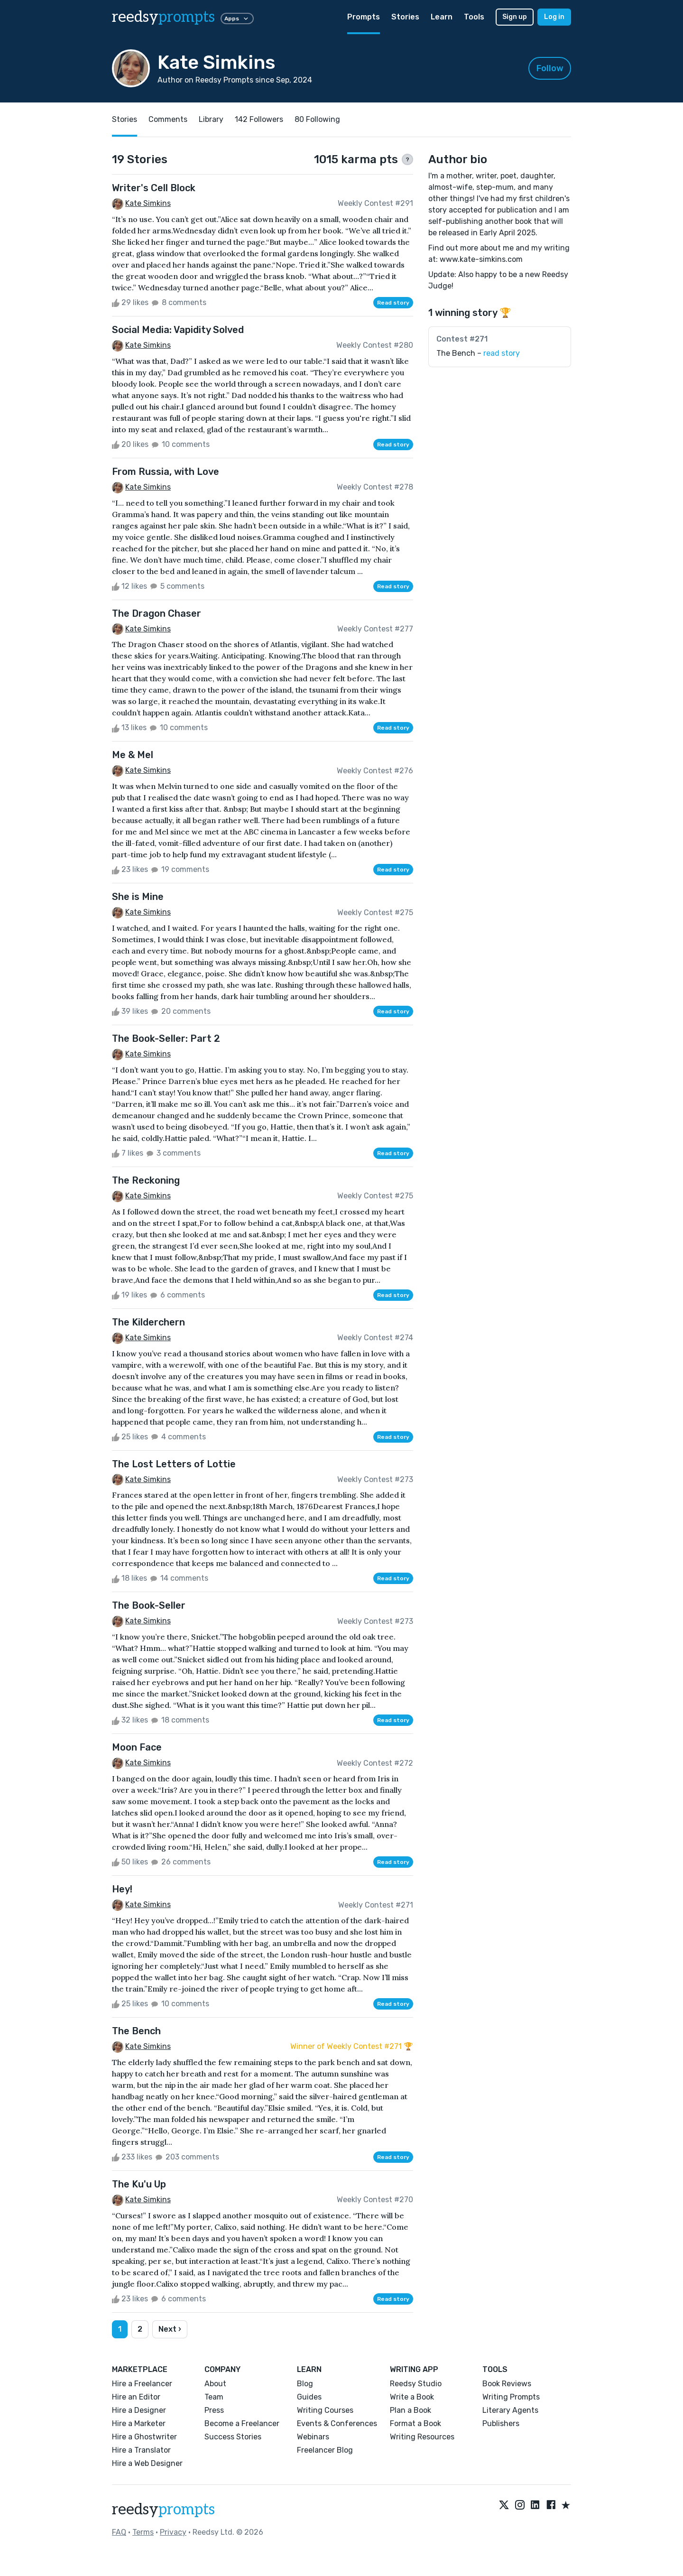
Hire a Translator (141, 2450)
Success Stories (232, 2436)
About (215, 2383)
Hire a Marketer (139, 2423)
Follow (549, 68)
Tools (474, 16)
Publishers (500, 2423)
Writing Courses (325, 2410)
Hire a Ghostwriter (144, 2436)
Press (214, 2410)
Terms (143, 2532)
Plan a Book (410, 2410)
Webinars (313, 2436)
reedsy (163, 2510)
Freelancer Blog (325, 2450)
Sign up (514, 17)
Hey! (122, 1889)
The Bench (136, 2031)
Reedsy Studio (416, 2383)
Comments (167, 119)
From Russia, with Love (165, 471)
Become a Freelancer (241, 2423)
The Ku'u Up (139, 2184)
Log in (554, 17)
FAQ (119, 2532)
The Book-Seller (148, 1605)
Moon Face (137, 1747)
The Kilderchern (148, 1322)
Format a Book (415, 2423)
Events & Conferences (337, 2423)
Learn (441, 16)
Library (211, 119)
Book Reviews (506, 2383)
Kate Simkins (148, 203)
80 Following (317, 119)
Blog (305, 2383)
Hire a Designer (139, 2410)
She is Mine (138, 896)
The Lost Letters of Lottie (174, 1464)
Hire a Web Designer (147, 2463)
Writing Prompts (511, 2396)
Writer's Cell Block (153, 188)
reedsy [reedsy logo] (163, 17)
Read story (393, 302)
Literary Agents (510, 2410)
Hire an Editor (136, 2396)
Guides (309, 2396)
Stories (405, 16)
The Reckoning (146, 1180)
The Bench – (478, 353)
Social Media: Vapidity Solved (178, 329)
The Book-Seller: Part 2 (166, 1038)
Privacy (173, 2532)
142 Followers (259, 119)
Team (213, 2396)
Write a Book (412, 2396)
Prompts (363, 16)
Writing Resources (422, 2436)
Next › (169, 2329)
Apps (237, 18)
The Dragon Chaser (156, 613)
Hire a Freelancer (142, 2383)
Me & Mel (132, 754)
